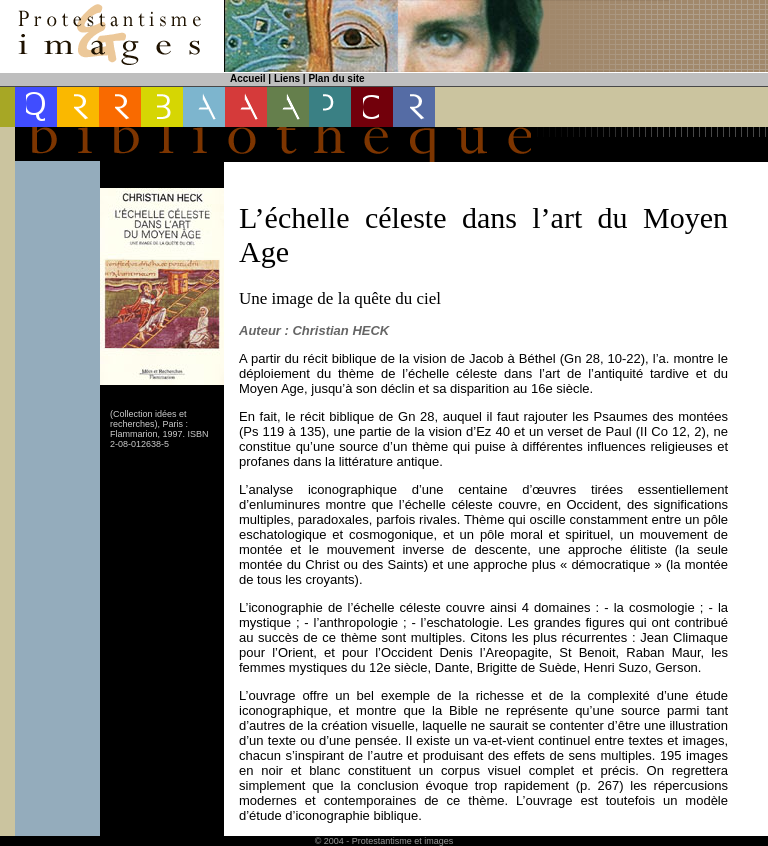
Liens (287, 78)
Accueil (248, 78)
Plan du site (336, 78)
